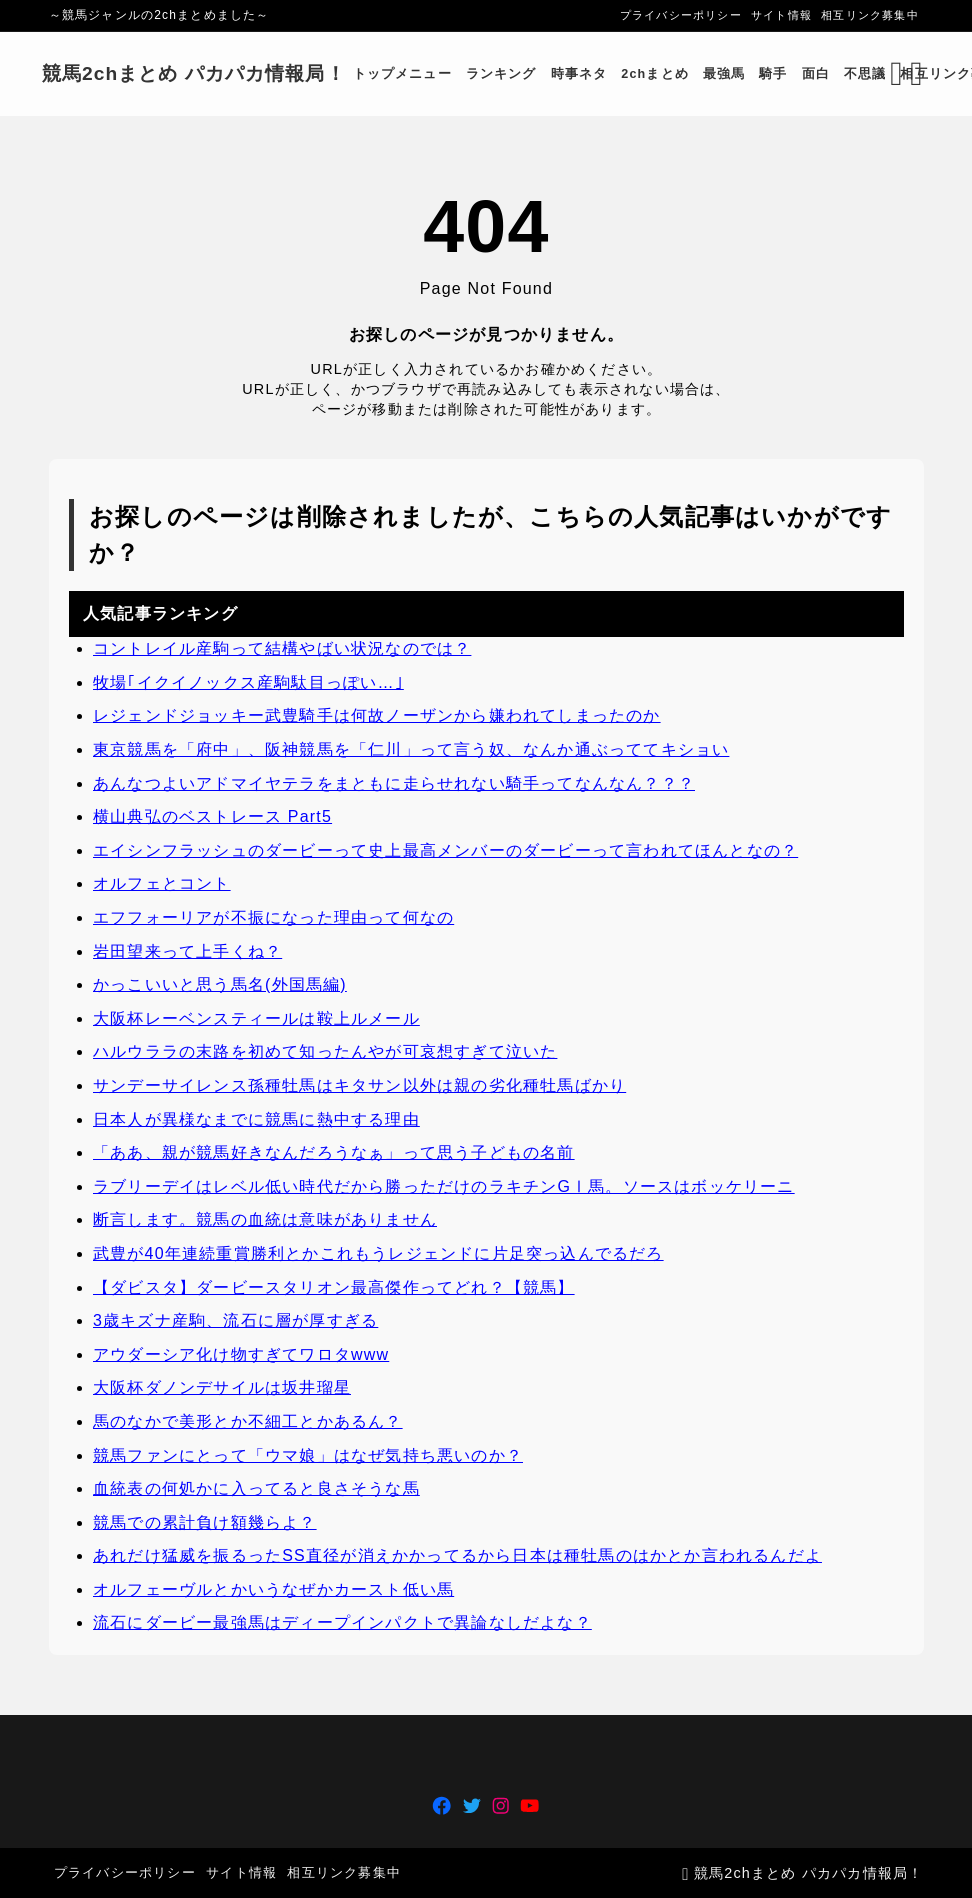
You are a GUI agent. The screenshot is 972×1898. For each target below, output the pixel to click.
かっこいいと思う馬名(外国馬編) (220, 985)
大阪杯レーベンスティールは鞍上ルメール (256, 1018)
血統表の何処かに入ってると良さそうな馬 (256, 1488)
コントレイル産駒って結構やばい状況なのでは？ (282, 649)
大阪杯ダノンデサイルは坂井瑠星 (222, 1388)
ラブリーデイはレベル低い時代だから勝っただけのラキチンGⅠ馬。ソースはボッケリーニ (444, 1186)
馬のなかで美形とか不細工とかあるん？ (248, 1421)
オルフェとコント (162, 884)
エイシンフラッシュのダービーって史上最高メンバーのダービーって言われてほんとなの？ (445, 850)
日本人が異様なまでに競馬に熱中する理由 (256, 1119)
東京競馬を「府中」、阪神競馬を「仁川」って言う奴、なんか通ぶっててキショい (411, 749)
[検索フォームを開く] (890, 74)
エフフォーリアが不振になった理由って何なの (273, 917)
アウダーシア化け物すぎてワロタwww (241, 1354)
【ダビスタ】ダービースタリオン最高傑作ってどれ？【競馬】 (334, 1287)
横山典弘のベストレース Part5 (212, 817)
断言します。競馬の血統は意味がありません (265, 1220)
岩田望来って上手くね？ (187, 951)
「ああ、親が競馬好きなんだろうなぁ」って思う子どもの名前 (334, 1152)
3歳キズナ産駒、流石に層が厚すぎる (235, 1320)
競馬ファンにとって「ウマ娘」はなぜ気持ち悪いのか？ (308, 1455)
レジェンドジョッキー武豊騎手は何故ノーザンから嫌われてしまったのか (377, 716)
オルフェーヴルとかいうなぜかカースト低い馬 (273, 1589)
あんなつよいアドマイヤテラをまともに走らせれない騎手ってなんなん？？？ (394, 783)
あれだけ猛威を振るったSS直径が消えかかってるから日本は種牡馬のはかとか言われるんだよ (457, 1556)
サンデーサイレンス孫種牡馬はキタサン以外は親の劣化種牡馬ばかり (359, 1085)
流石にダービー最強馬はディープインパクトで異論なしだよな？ (342, 1623)
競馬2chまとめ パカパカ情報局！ (202, 73)
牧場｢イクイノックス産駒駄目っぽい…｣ (248, 682)
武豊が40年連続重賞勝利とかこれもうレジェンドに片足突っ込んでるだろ (378, 1253)
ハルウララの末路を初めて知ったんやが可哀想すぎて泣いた (325, 1052)
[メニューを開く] (913, 74)
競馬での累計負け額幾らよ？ (205, 1522)
